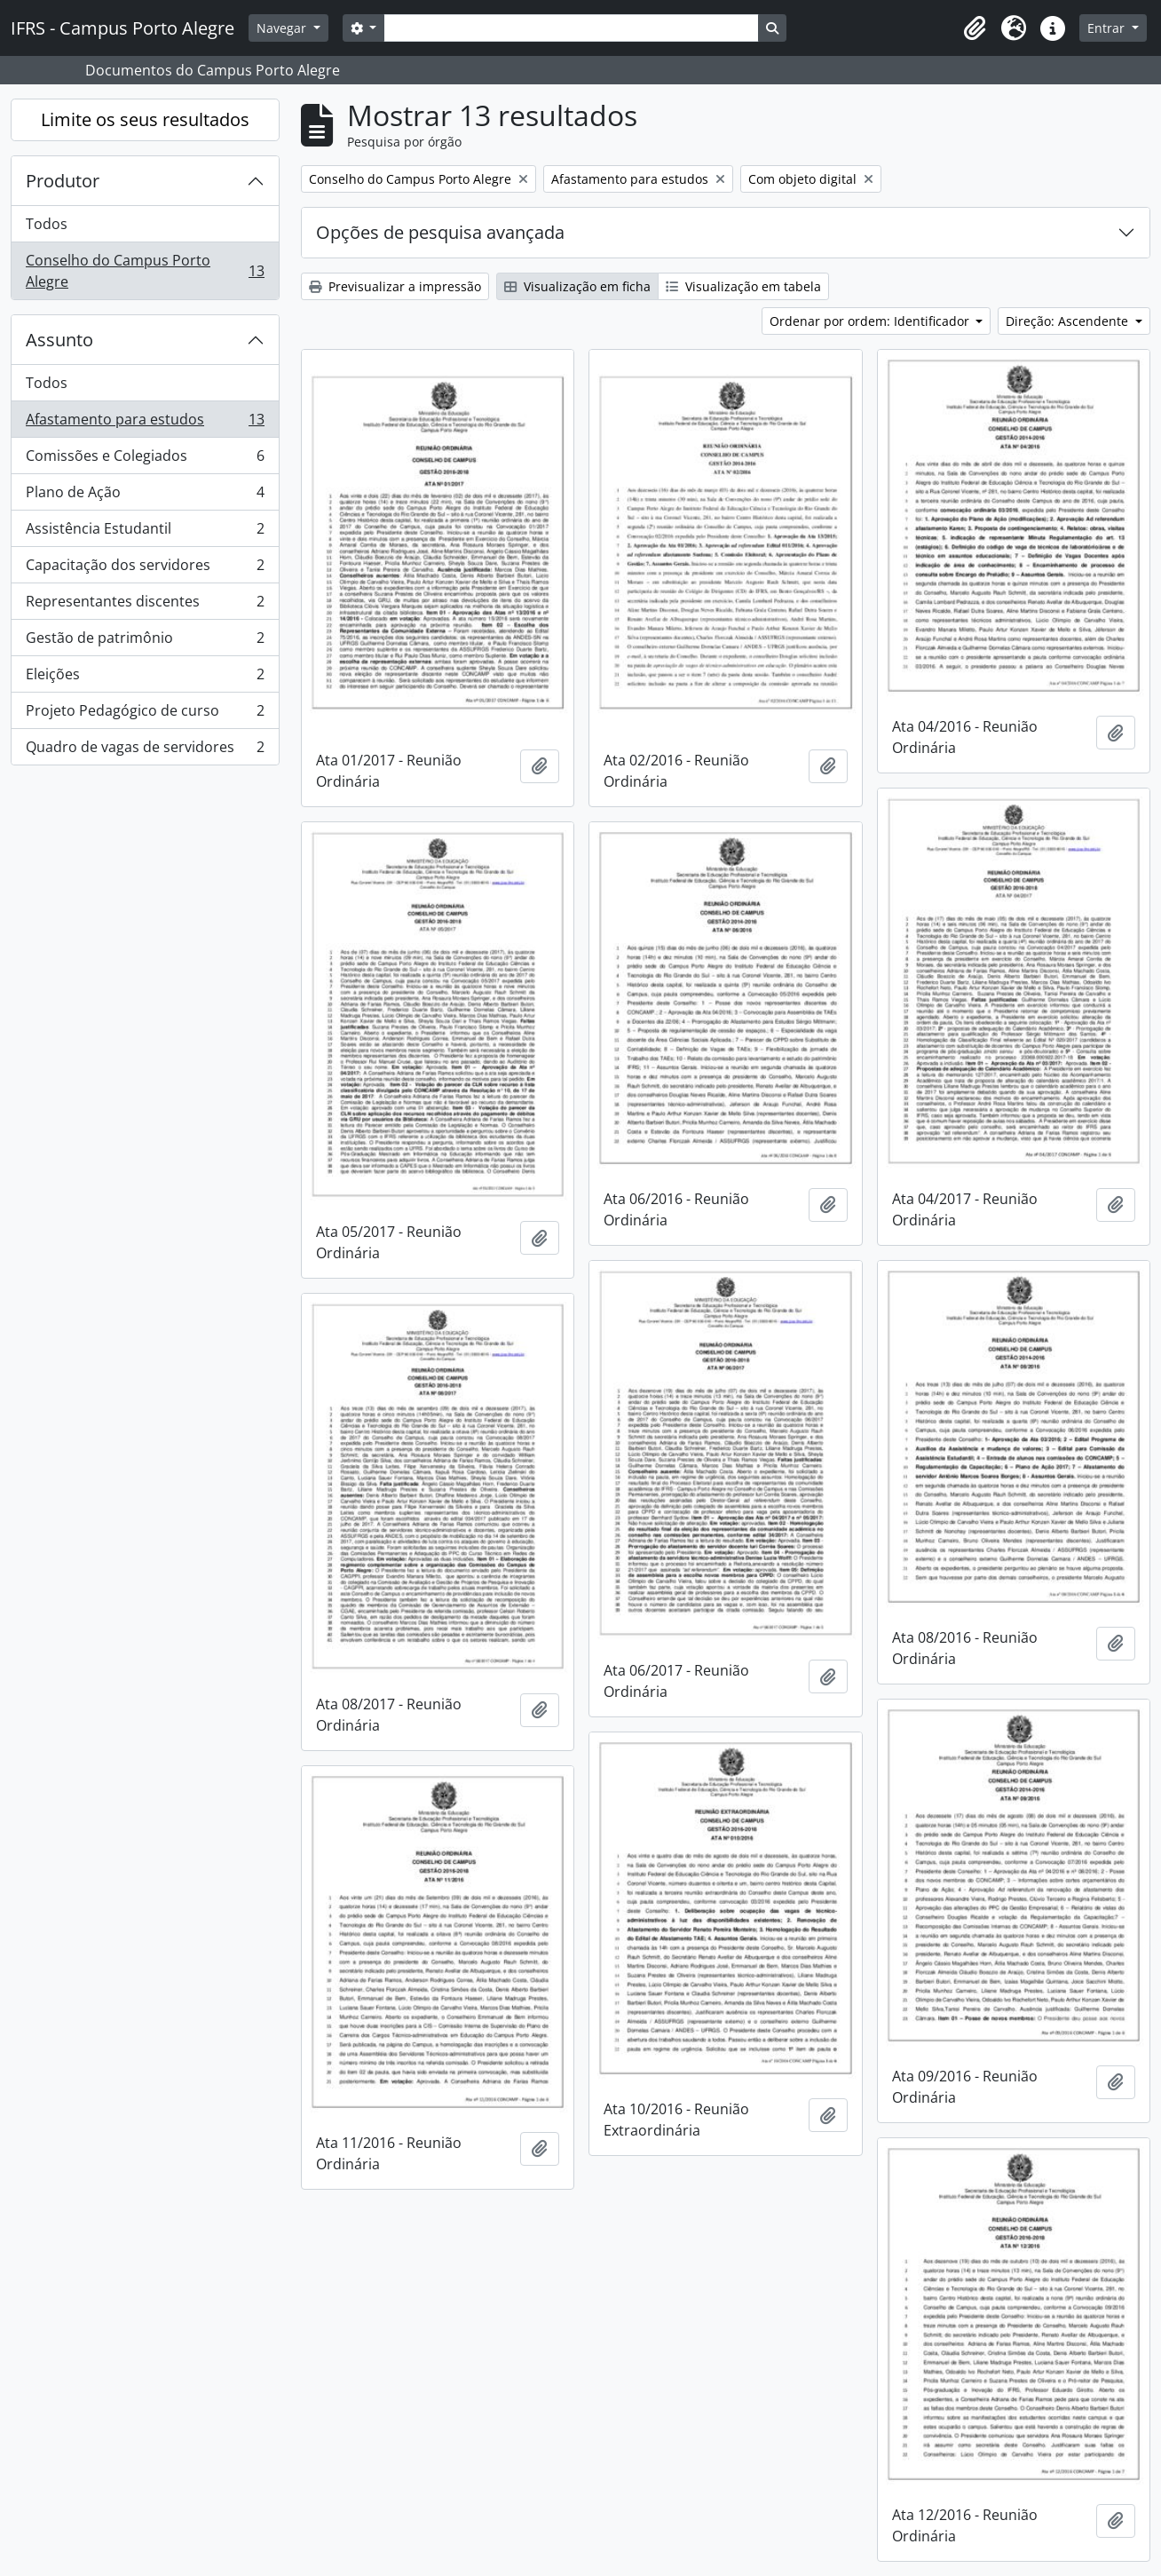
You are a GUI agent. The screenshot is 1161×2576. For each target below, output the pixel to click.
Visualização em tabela (743, 286)
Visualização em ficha (577, 286)
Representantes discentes (145, 605)
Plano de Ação (145, 496)
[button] (974, 28)
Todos (46, 224)
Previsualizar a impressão (395, 286)
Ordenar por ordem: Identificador (871, 321)
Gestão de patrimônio (145, 641)
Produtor (62, 181)
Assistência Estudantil (145, 532)
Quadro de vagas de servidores (145, 750)
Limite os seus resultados (145, 119)
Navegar (283, 28)
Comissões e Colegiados (145, 459)
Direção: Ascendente (1069, 321)
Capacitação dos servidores (145, 568)
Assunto (59, 340)
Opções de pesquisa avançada (440, 232)
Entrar (1107, 28)
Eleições (145, 678)
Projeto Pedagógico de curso (145, 714)
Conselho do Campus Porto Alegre (145, 270)
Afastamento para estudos (145, 423)
